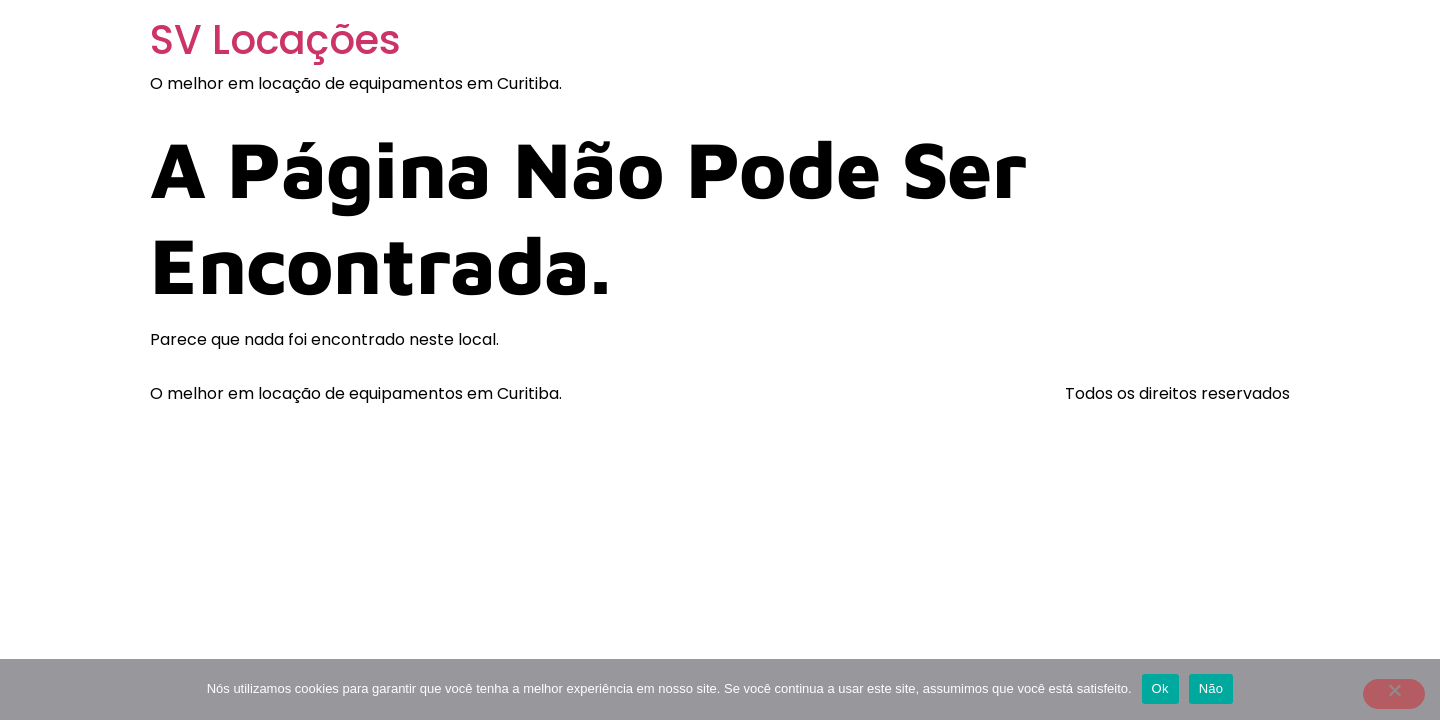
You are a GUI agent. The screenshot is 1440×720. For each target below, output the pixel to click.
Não (1211, 688)
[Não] (1394, 694)
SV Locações (275, 40)
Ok (1160, 688)
